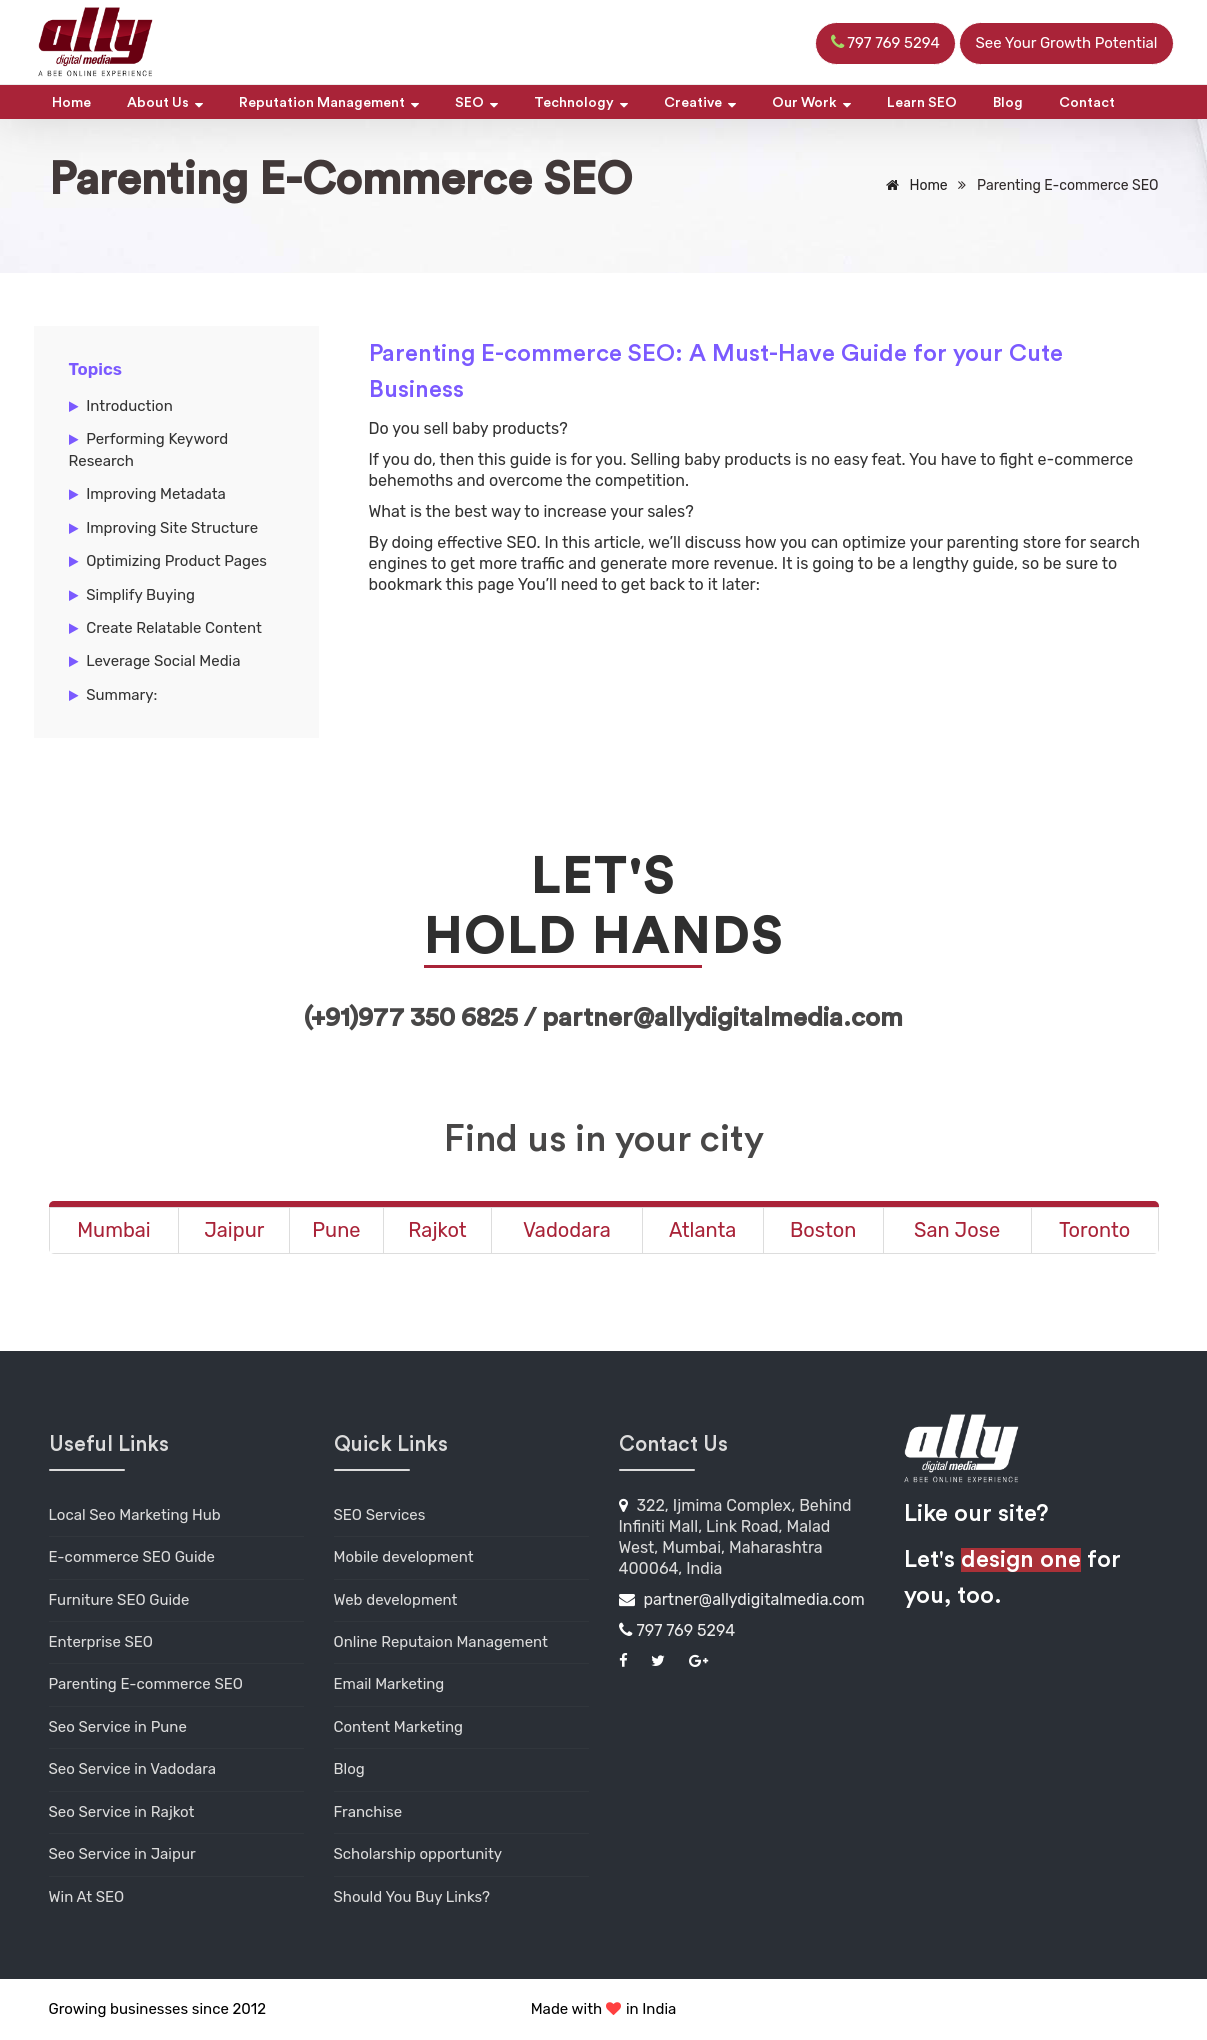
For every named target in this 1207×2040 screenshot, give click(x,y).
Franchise (368, 1812)
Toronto (1094, 1230)
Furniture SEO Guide (119, 1600)
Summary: (121, 695)
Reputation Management (329, 103)
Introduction (129, 406)
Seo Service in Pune (118, 1727)
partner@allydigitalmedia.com (742, 1599)
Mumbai (113, 1230)
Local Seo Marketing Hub (135, 1515)
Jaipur (234, 1230)
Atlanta (702, 1230)
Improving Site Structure (172, 528)
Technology (581, 103)
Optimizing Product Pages (176, 561)
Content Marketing (399, 1727)
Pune (336, 1230)
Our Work (811, 103)
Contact (1087, 103)
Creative (700, 103)
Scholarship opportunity (418, 1854)
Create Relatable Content (174, 628)
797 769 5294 (677, 1630)
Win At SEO (87, 1897)
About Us (165, 103)
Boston (823, 1230)
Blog (1008, 103)
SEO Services (380, 1515)
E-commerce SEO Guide (132, 1557)
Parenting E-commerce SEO (146, 1684)
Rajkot (437, 1230)
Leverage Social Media (163, 661)
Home (71, 103)
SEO (476, 103)
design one (1021, 1560)
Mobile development (404, 1557)
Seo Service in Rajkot (122, 1812)
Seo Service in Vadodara (133, 1769)
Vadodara (567, 1230)
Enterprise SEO (101, 1642)
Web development (396, 1600)
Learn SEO (922, 103)
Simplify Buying (140, 595)
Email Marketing (389, 1684)
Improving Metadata (156, 494)
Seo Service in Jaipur (122, 1854)
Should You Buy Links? (412, 1897)
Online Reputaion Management (441, 1642)
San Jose (957, 1230)
